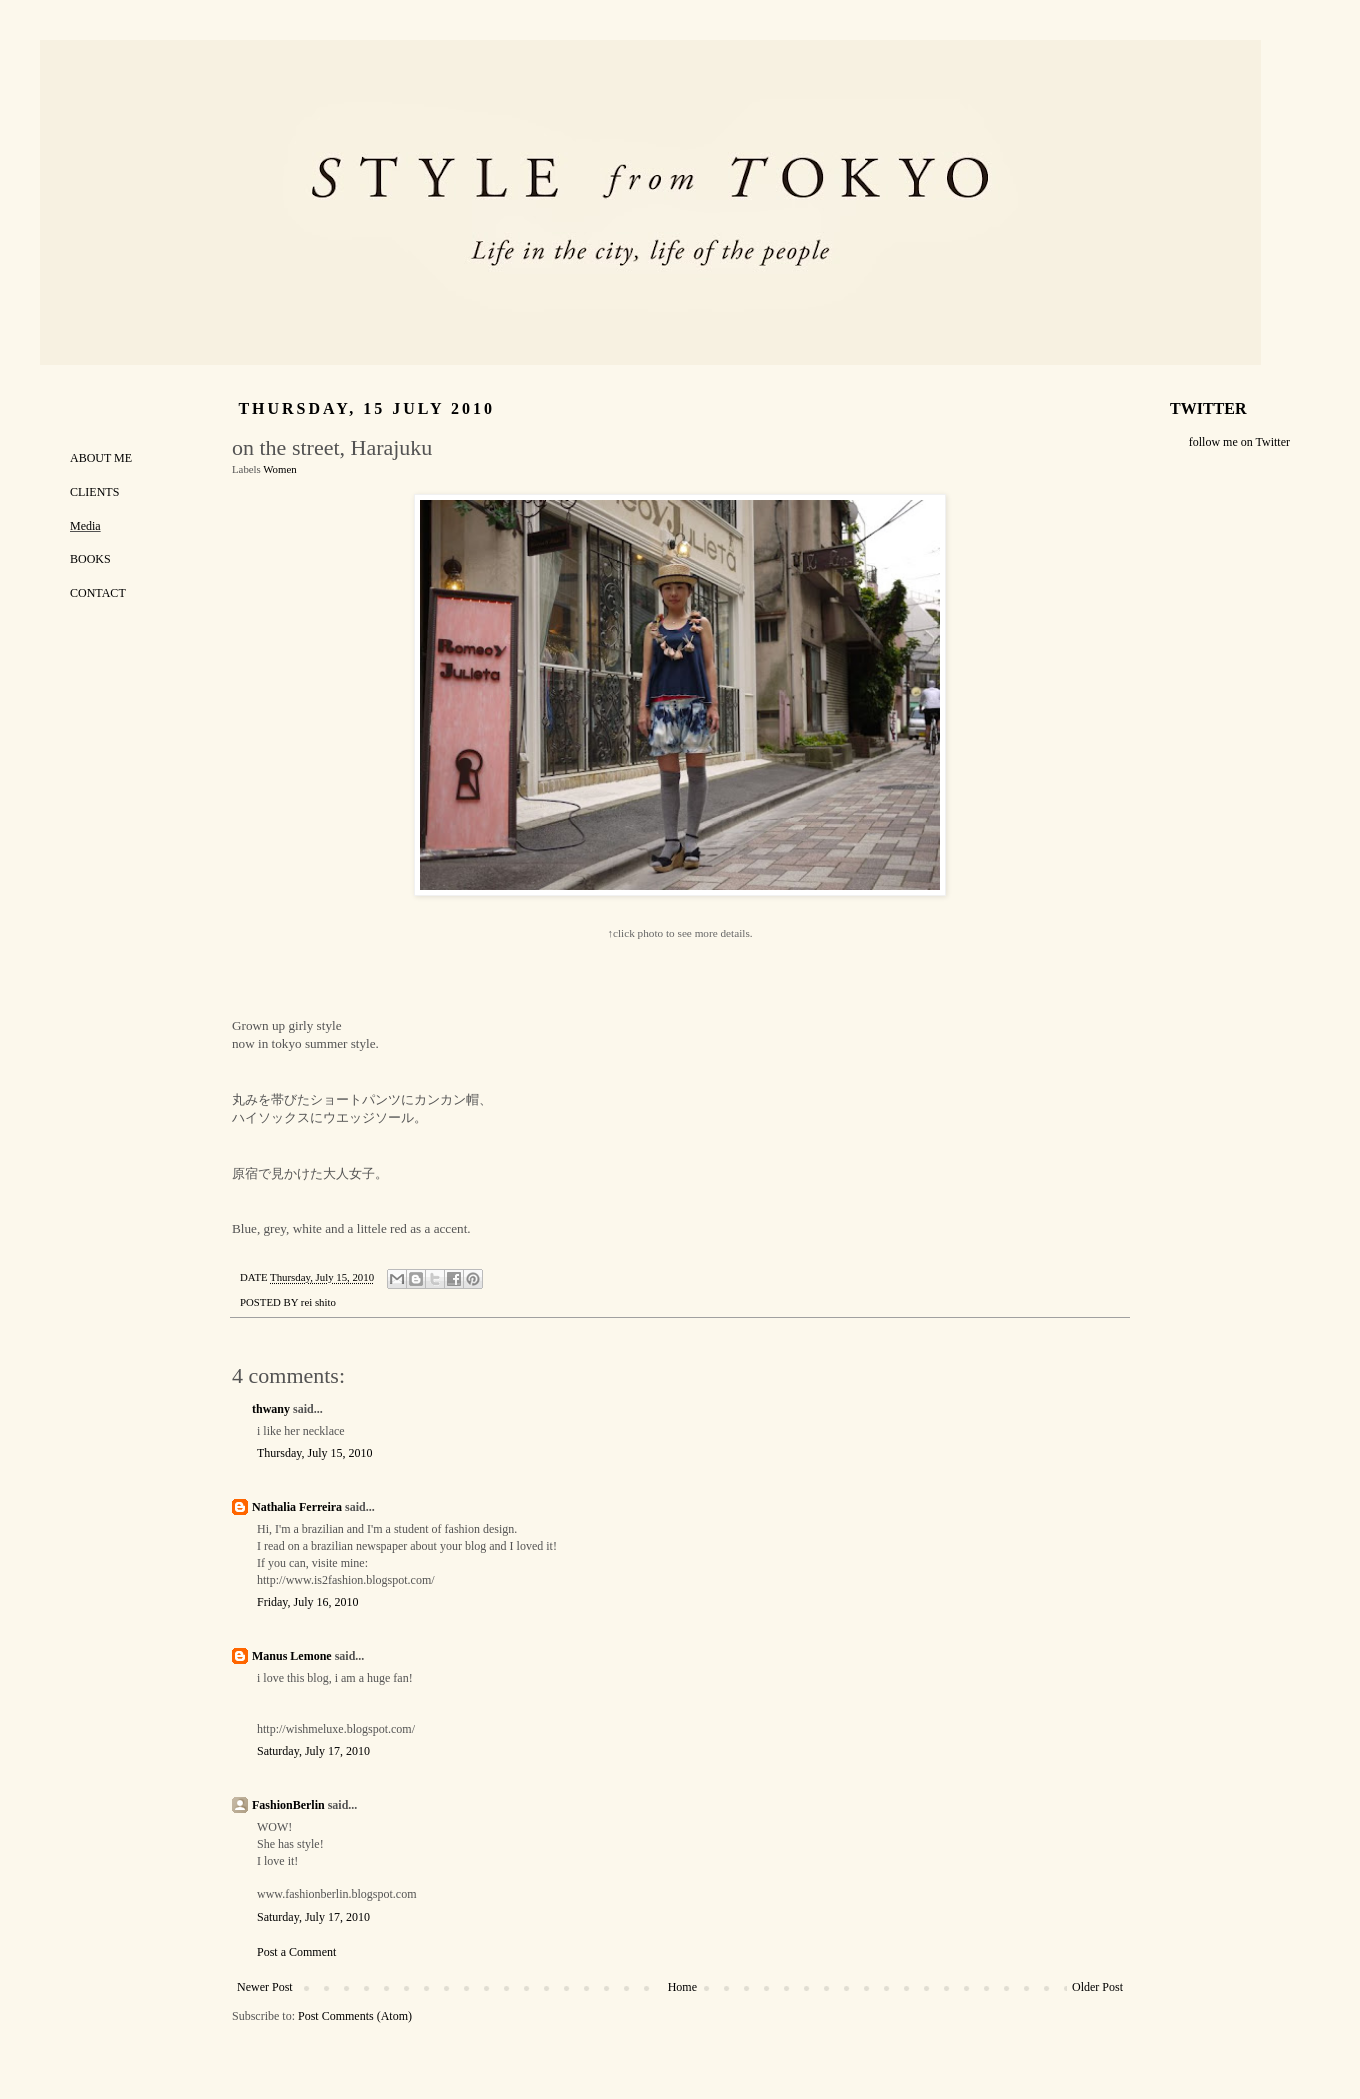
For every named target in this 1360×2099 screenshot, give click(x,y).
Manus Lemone (292, 1656)
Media (85, 526)
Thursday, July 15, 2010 (315, 1453)
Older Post (1097, 1987)
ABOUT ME (101, 458)
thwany (271, 1409)
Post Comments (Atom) (355, 2016)
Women (279, 469)
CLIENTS (94, 492)
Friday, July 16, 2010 (308, 1602)
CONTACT (98, 593)
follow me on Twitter (1239, 442)
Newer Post (265, 1987)
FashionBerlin (288, 1805)
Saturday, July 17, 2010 (313, 1751)
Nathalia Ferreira (297, 1507)
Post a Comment (296, 1952)
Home (682, 1987)
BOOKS (90, 559)
